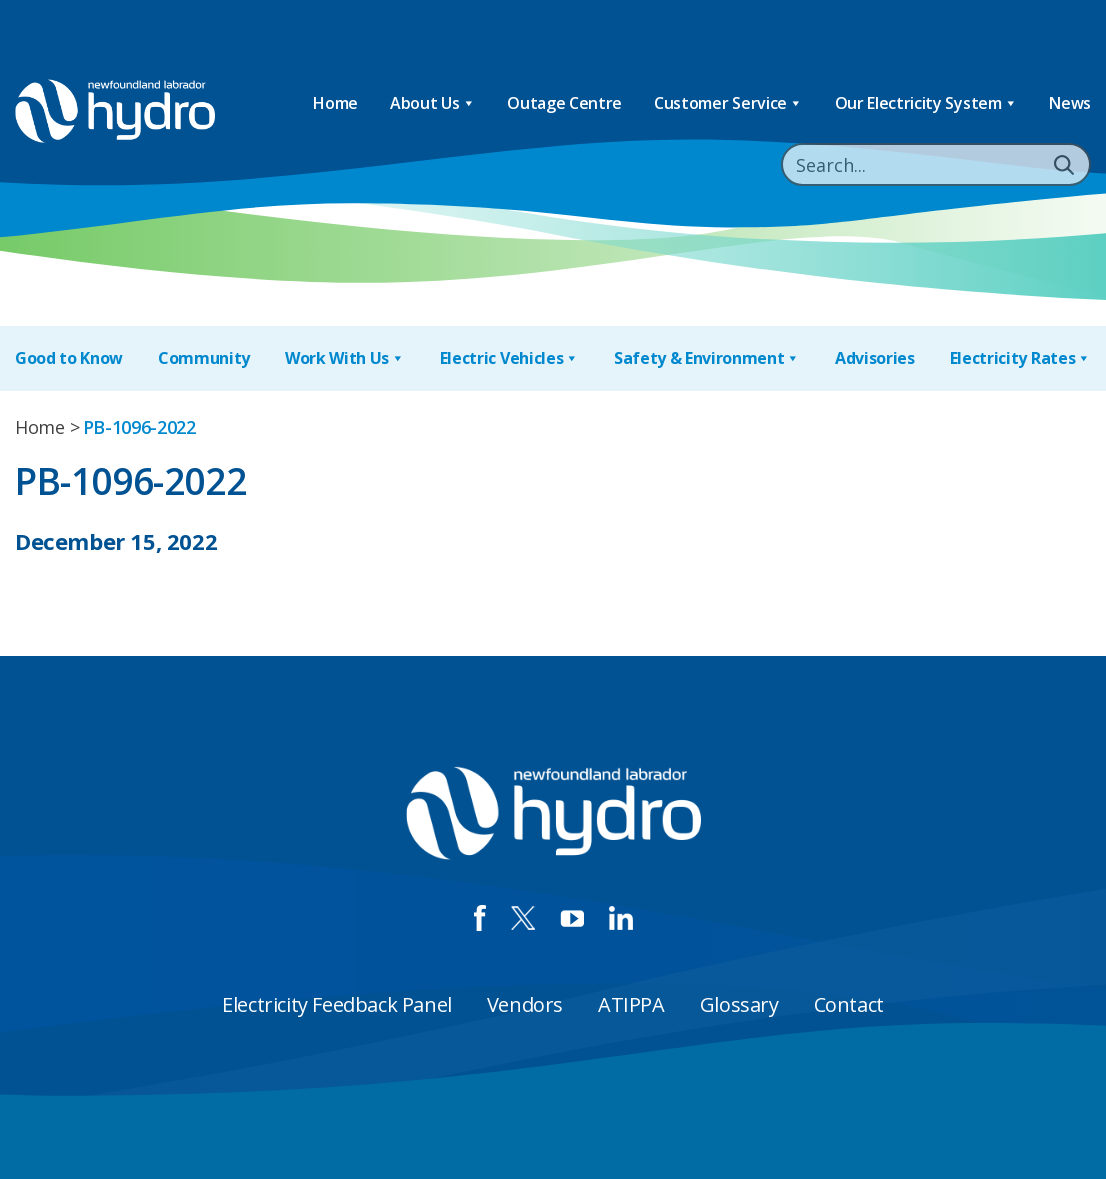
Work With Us (345, 358)
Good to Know (69, 358)
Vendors (525, 1004)
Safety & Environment (707, 358)
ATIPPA (631, 1004)
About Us (432, 103)
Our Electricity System (926, 103)
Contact (849, 1004)
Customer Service (728, 103)
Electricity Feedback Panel (337, 1004)
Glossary (739, 1004)
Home (335, 103)
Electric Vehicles (509, 358)
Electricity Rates (1020, 358)
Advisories (875, 358)
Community (204, 358)
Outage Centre (564, 103)
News (1070, 103)
